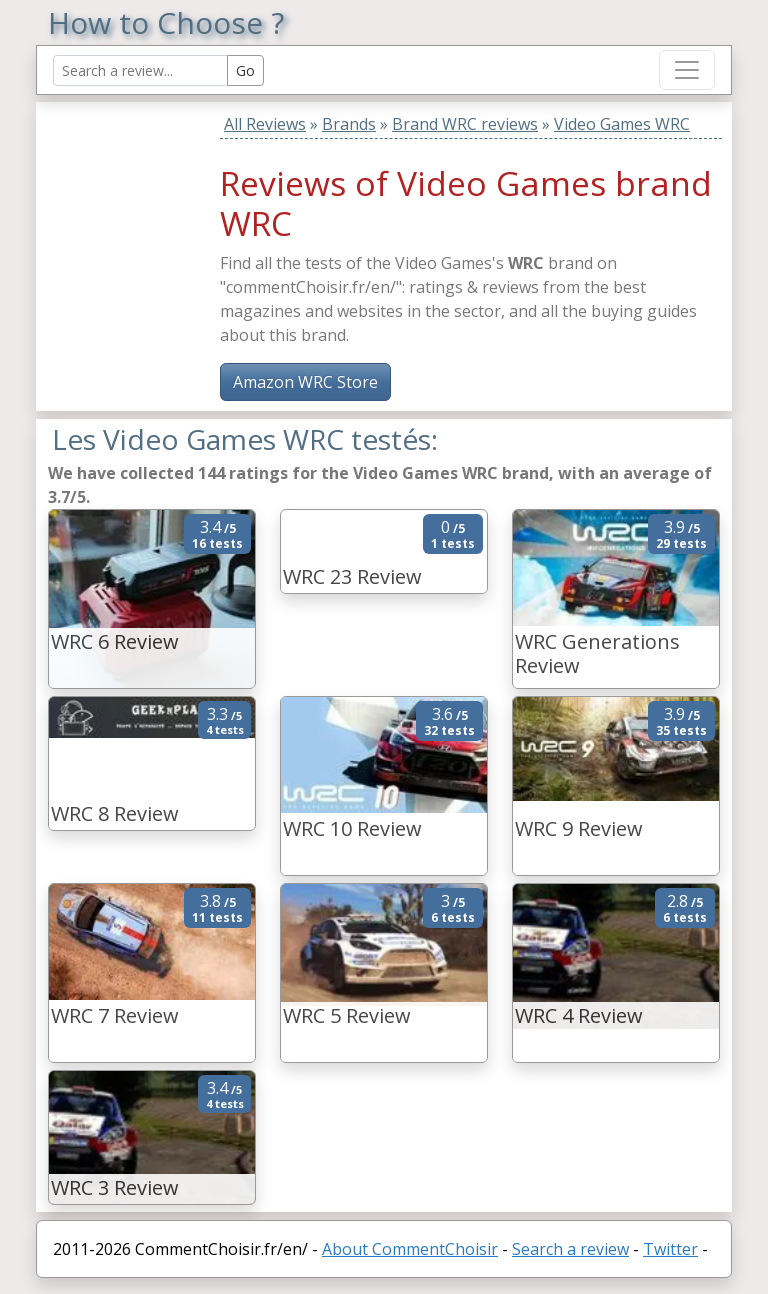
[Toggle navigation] (687, 70)
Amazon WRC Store (305, 382)
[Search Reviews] (140, 70)
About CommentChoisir (410, 1249)
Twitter (670, 1249)
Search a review (570, 1249)
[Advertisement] (173, 227)
